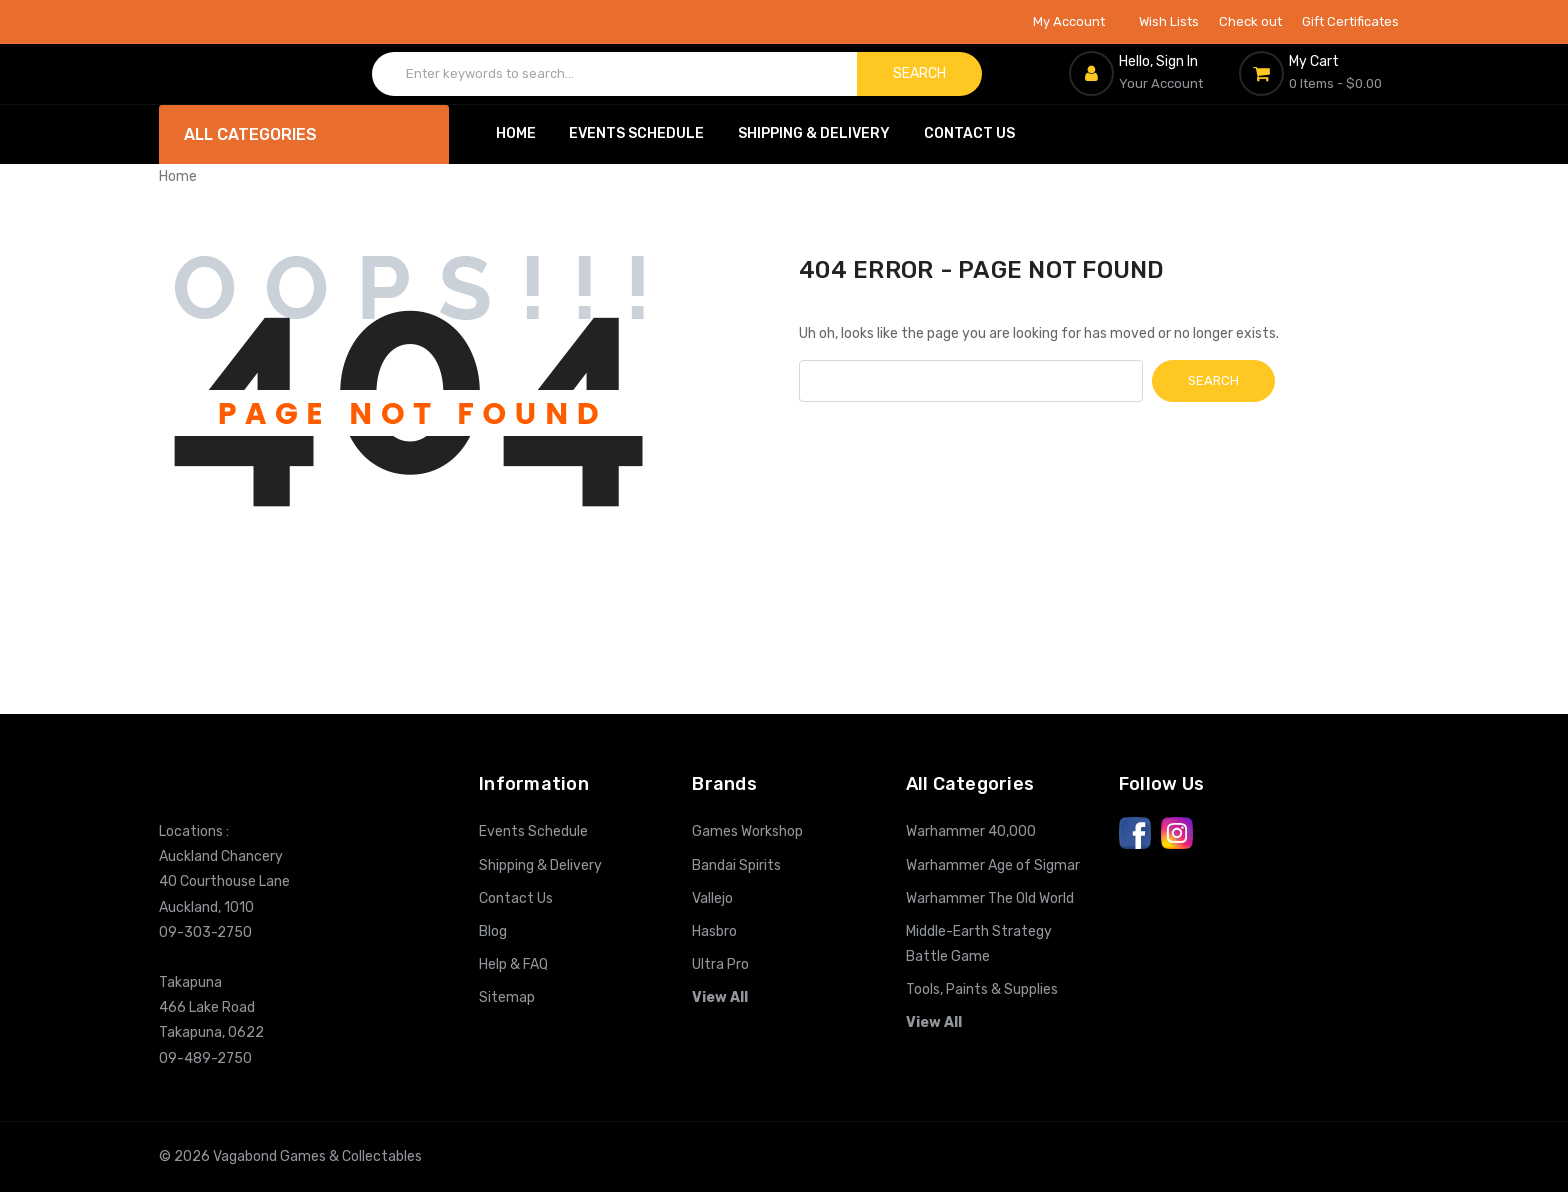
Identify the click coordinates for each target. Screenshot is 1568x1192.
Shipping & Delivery (814, 133)
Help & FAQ (513, 964)
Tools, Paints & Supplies (982, 989)
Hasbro (714, 931)
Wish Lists (1169, 21)
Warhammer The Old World (990, 898)
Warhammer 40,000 (971, 831)
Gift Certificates (1350, 21)
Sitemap (507, 997)
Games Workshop (747, 831)
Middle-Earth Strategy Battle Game (979, 944)
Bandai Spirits (736, 865)
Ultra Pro (720, 964)
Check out (1250, 21)
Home (516, 133)
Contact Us (969, 133)
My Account (1076, 21)
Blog (493, 931)
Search (919, 73)
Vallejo (712, 898)
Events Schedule (636, 133)
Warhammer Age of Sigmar (993, 865)
